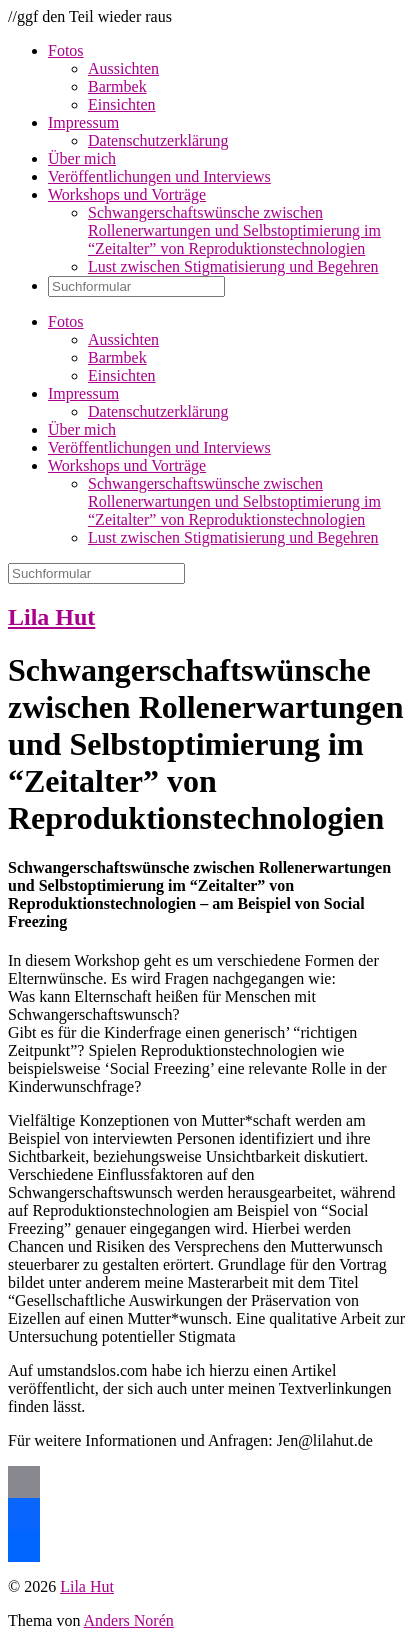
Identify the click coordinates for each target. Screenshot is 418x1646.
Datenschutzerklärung (158, 140)
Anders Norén (129, 1620)
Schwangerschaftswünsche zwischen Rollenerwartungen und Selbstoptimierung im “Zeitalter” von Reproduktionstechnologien (234, 230)
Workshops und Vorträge (127, 194)
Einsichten (122, 104)
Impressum (83, 122)
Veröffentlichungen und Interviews (159, 176)
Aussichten (123, 68)
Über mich (82, 158)
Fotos (66, 50)
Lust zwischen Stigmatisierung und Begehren (233, 266)
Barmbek (117, 86)
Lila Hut (51, 617)
